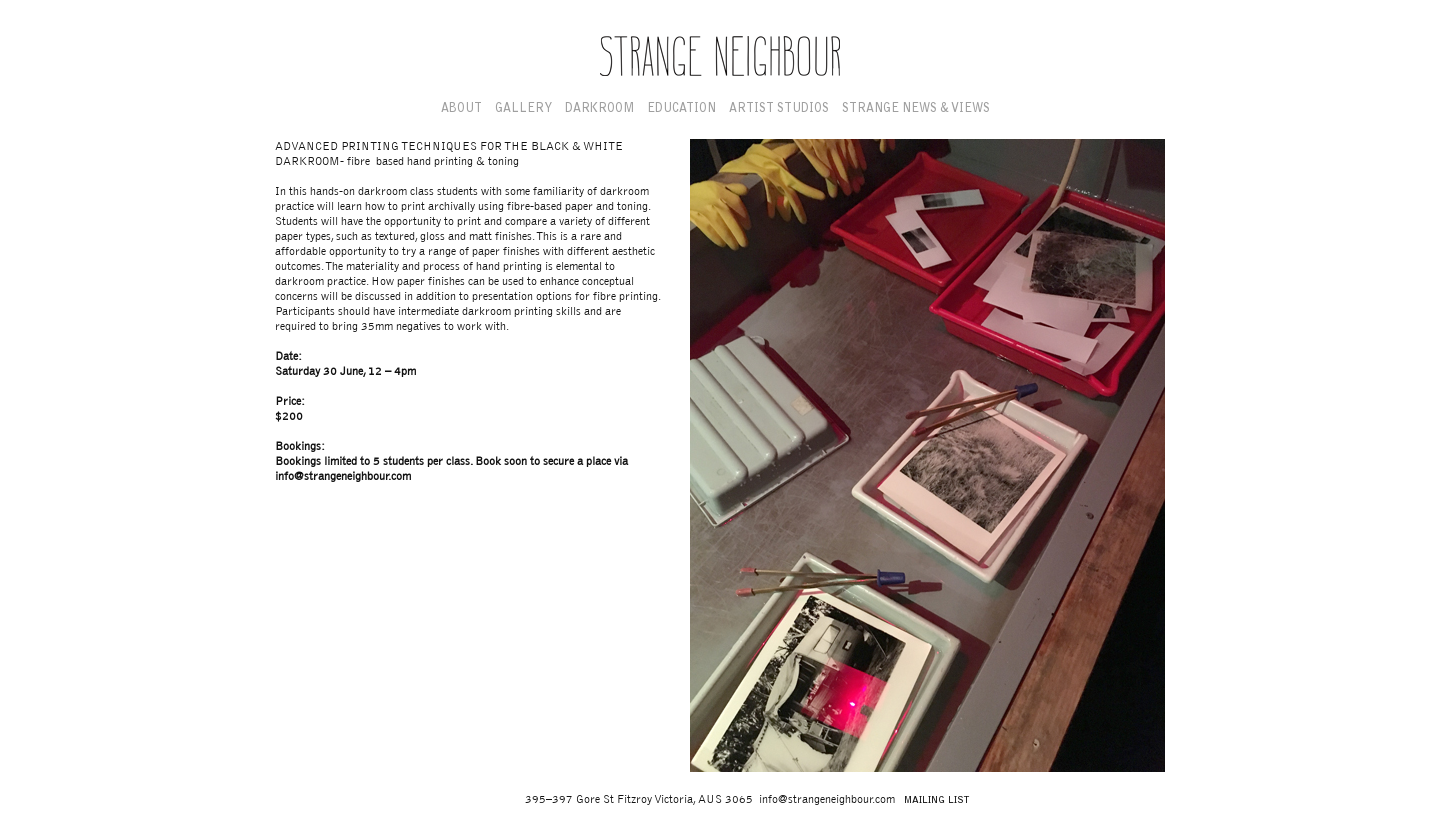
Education (681, 109)
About (461, 109)
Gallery (523, 109)
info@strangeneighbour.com (343, 476)
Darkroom (599, 109)
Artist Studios (779, 109)
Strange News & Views (916, 109)
